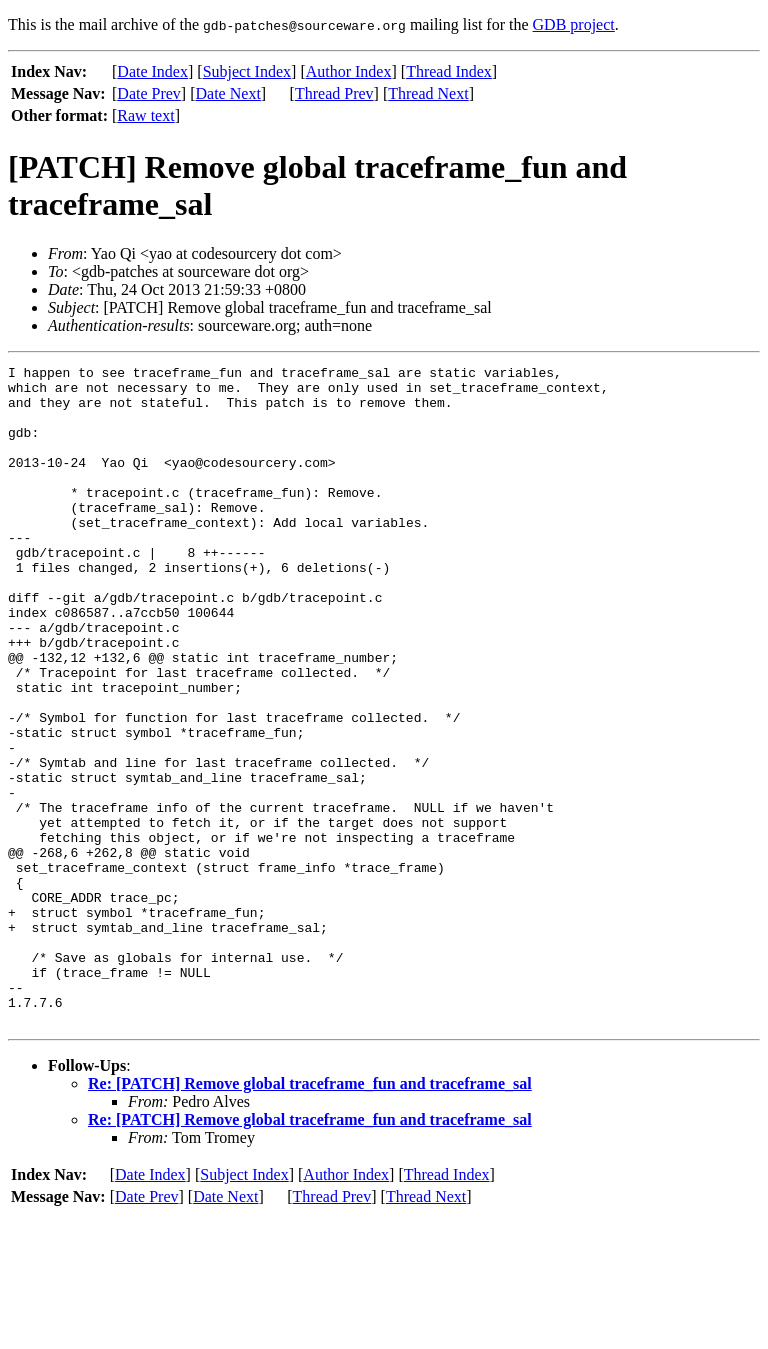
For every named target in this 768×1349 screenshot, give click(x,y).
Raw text (145, 115)
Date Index (152, 71)
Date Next (228, 93)
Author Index (349, 71)
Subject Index (247, 71)
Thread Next (428, 93)
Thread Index (449, 71)
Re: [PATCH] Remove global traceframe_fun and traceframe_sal (310, 1215)
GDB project (574, 24)
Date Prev (149, 93)
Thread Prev (334, 93)
